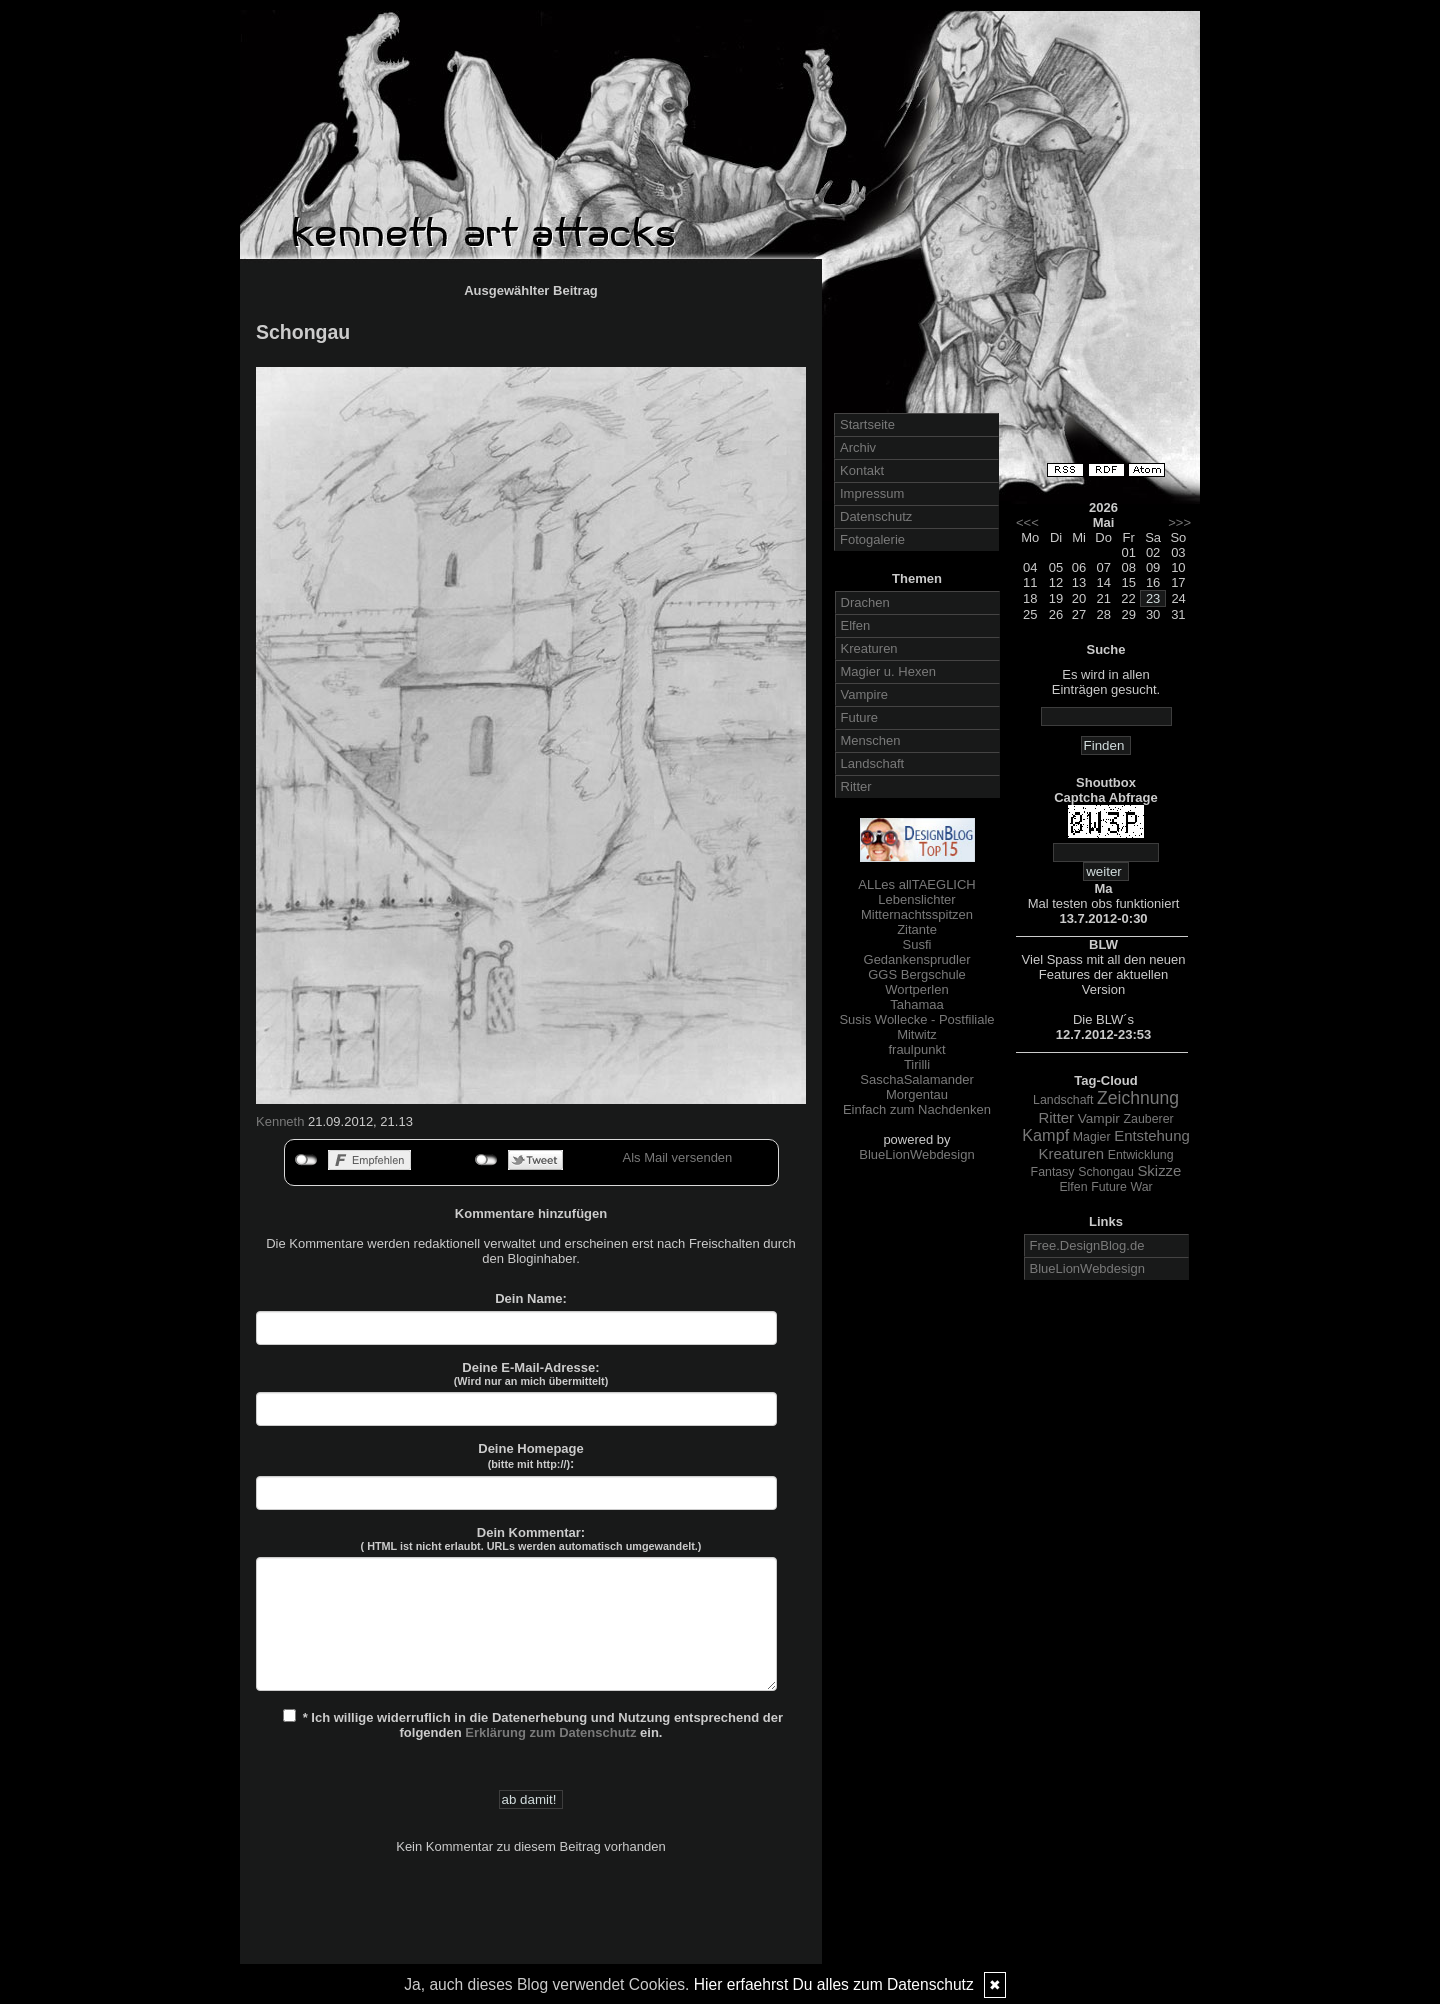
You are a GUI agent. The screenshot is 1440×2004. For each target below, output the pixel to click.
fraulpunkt (916, 1049)
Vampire (864, 694)
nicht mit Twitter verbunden (486, 1160)
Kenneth (280, 1121)
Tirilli (917, 1064)
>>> (1179, 522)
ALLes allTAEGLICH (917, 884)
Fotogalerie (872, 539)
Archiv (858, 447)
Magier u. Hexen (888, 671)
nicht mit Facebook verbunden (306, 1160)
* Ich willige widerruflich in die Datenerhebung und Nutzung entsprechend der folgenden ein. (533, 1724)
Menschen (871, 740)
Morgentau (917, 1094)
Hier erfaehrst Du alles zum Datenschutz (834, 1984)
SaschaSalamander (916, 1079)
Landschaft (873, 763)
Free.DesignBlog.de (1087, 1245)
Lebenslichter (916, 899)
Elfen (856, 625)
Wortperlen (916, 989)
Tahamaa (916, 1004)
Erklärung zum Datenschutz (550, 1732)
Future (860, 717)
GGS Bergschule (917, 974)
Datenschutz (876, 516)
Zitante (917, 929)
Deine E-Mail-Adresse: (531, 1373)
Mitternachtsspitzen (917, 914)
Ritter (856, 786)
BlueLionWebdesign (916, 1154)
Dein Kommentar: (531, 1538)
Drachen (865, 602)
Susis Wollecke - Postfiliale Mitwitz (916, 1027)
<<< (1027, 522)
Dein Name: (531, 1298)
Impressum (872, 493)
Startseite (867, 424)
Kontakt (862, 470)
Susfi (917, 944)
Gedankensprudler (917, 959)
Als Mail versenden (678, 1157)
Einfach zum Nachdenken (917, 1109)
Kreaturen (869, 648)
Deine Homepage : (530, 1456)
